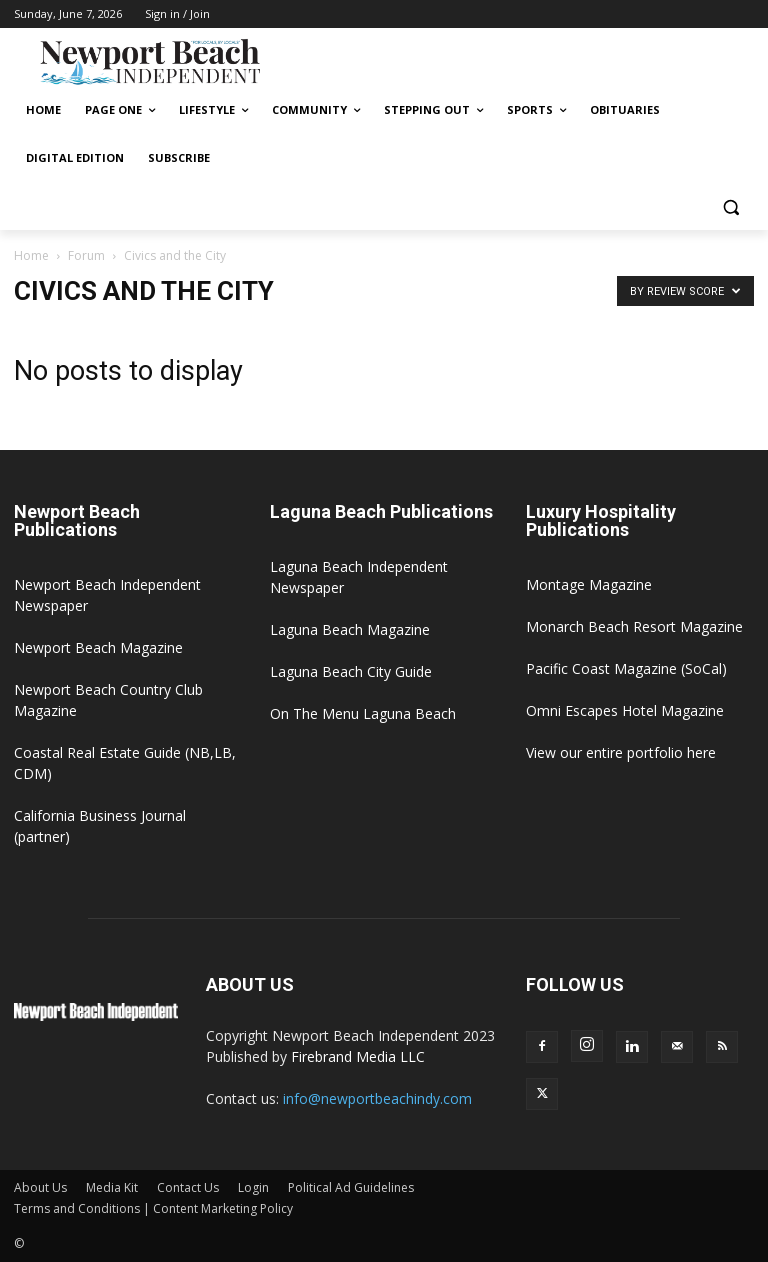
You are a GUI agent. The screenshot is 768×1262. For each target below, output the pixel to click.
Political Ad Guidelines (351, 1187)
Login (253, 1187)
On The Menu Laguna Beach (363, 713)
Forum (86, 255)
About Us (40, 1187)
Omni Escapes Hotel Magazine (625, 710)
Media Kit (112, 1187)
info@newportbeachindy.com (377, 1098)
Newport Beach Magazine (98, 647)
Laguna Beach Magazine (350, 629)
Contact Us (188, 1187)
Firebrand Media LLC (358, 1056)
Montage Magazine (589, 584)
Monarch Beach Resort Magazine (634, 626)
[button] (730, 206)
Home (31, 255)
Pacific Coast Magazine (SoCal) (626, 668)
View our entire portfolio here (621, 752)
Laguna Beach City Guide (351, 671)
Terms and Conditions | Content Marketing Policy (153, 1208)
